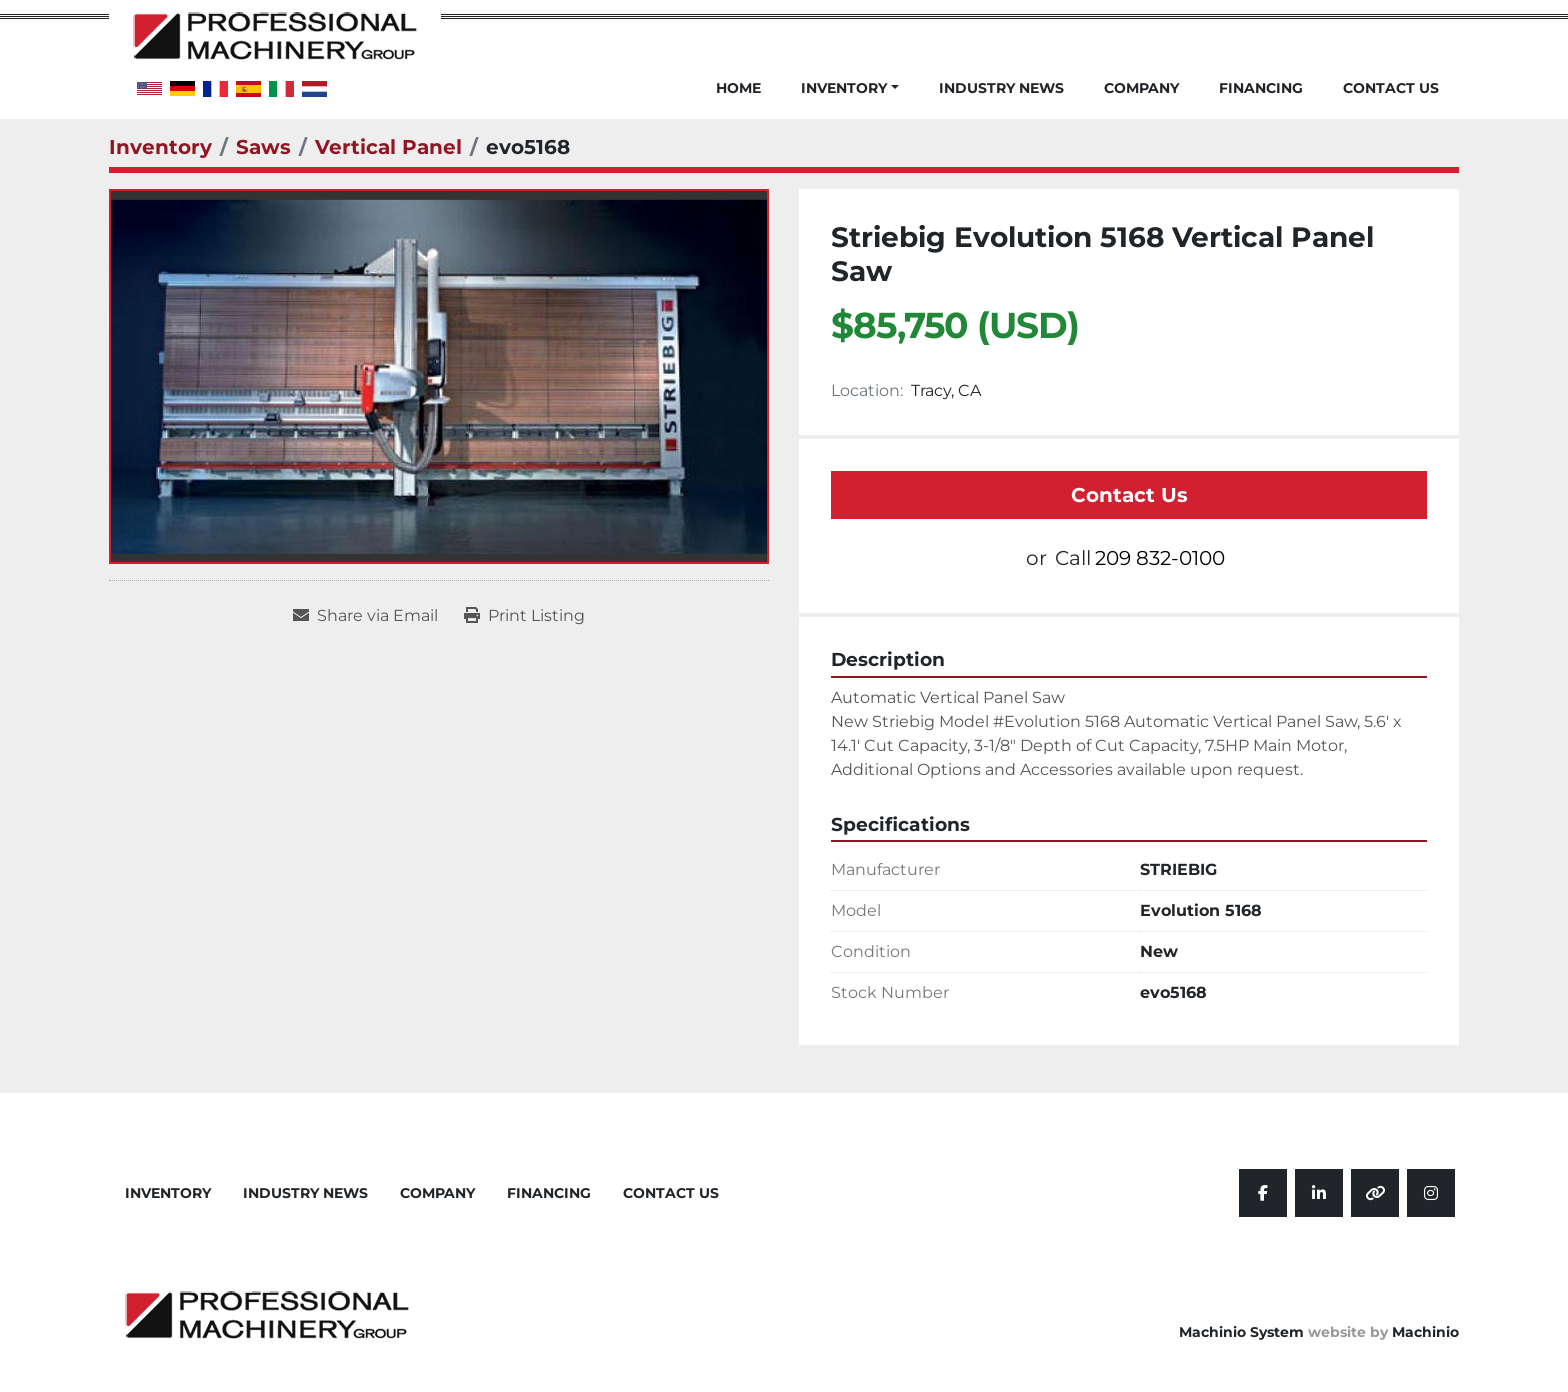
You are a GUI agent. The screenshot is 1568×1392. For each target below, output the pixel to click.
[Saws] (263, 147)
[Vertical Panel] (388, 147)
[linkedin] (1319, 1193)
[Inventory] (160, 147)
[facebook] (1263, 1193)
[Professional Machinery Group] (267, 1313)
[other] (1375, 1193)
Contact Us (1391, 89)
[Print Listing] (524, 616)
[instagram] (1431, 1193)
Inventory (844, 88)
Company (1141, 89)
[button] (850, 100)
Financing (1261, 89)
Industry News (1001, 89)
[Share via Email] (365, 616)
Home (738, 89)
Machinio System (1241, 1332)
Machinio (1425, 1332)
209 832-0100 (1160, 558)
